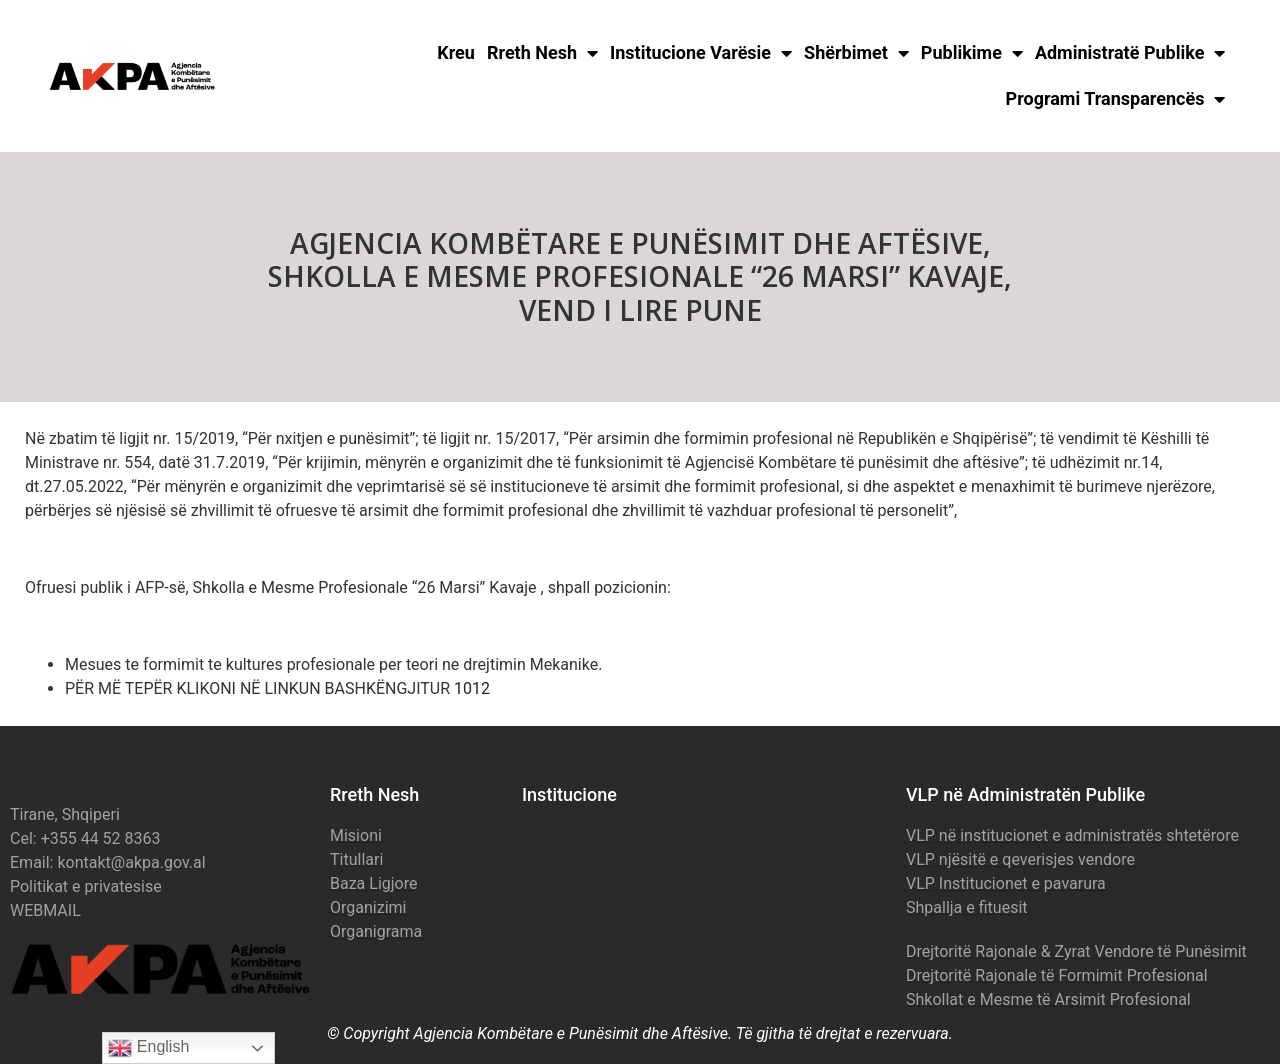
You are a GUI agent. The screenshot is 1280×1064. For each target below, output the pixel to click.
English (148, 1048)
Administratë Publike (1130, 53)
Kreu (456, 52)
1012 (472, 688)
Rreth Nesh (542, 53)
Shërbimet (856, 53)
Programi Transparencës (1116, 99)
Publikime (972, 53)
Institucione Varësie (701, 53)
